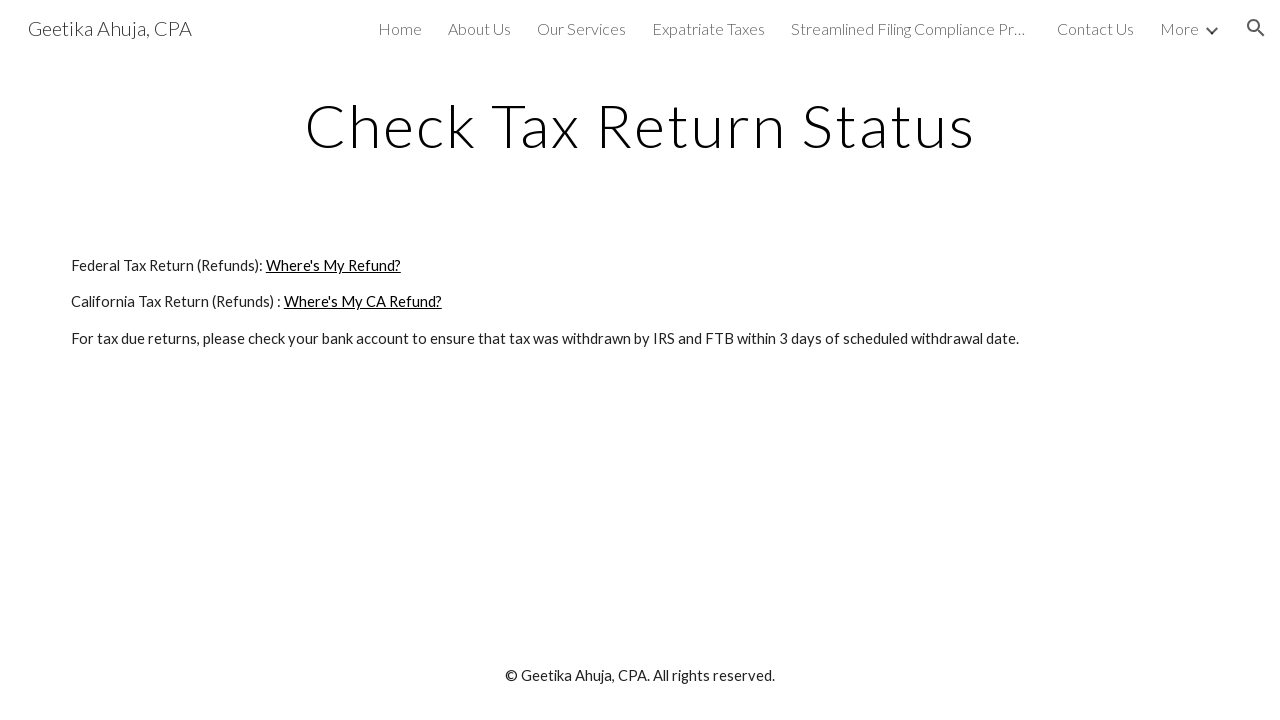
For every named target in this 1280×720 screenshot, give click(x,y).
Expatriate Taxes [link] (708, 28)
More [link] (1179, 28)
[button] (1256, 28)
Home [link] (400, 28)
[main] (640, 125)
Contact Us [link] (1095, 28)
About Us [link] (479, 28)
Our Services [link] (581, 28)
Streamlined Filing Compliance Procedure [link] (911, 28)
